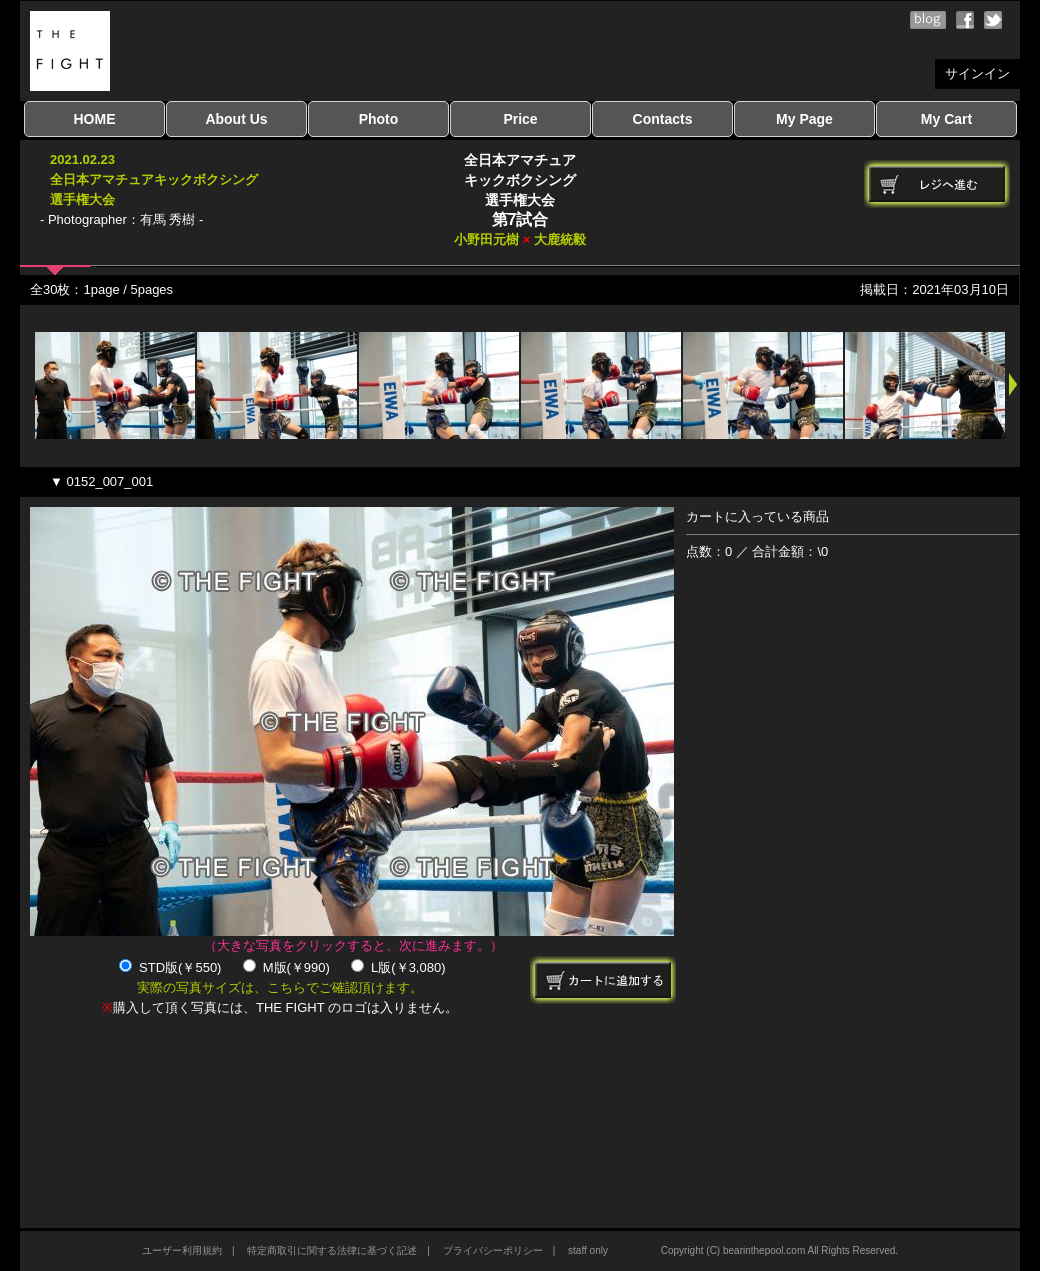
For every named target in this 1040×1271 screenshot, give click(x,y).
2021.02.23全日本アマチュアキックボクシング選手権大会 (154, 179)
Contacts (663, 119)
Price (520, 119)
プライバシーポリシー (493, 1250)
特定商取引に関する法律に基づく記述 (332, 1250)
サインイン (977, 73)
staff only (588, 1250)
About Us (236, 119)
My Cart (946, 119)
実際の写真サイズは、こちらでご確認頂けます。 (280, 987)
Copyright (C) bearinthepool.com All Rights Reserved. (779, 1250)
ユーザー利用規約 (182, 1250)
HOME (95, 119)
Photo (379, 119)
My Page (804, 119)
